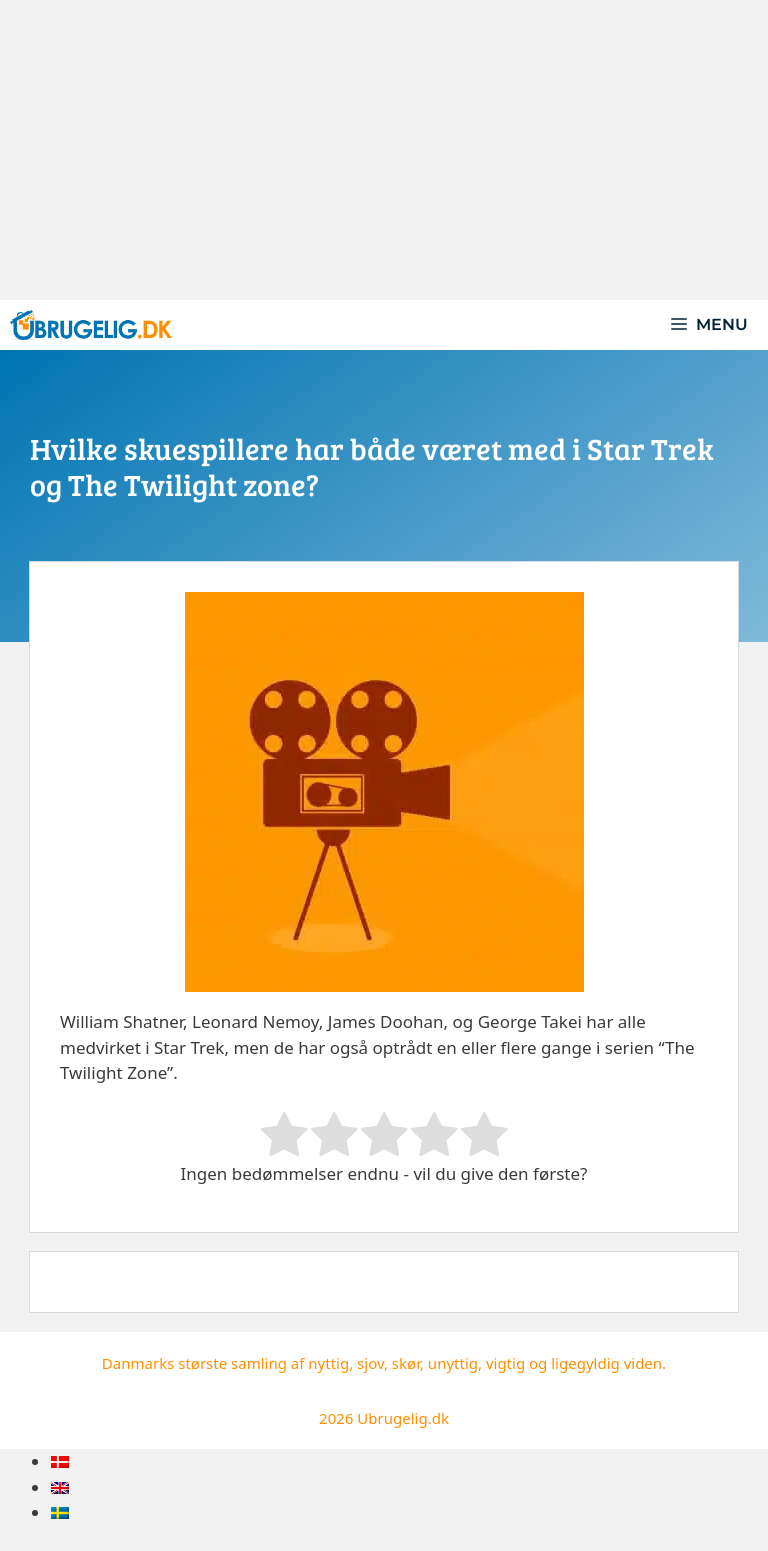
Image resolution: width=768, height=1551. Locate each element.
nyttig (328, 1363)
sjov (370, 1363)
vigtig (505, 1363)
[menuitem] (60, 1461)
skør (406, 1363)
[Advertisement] (384, 150)
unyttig (453, 1363)
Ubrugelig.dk (403, 1418)
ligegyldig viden (606, 1363)
